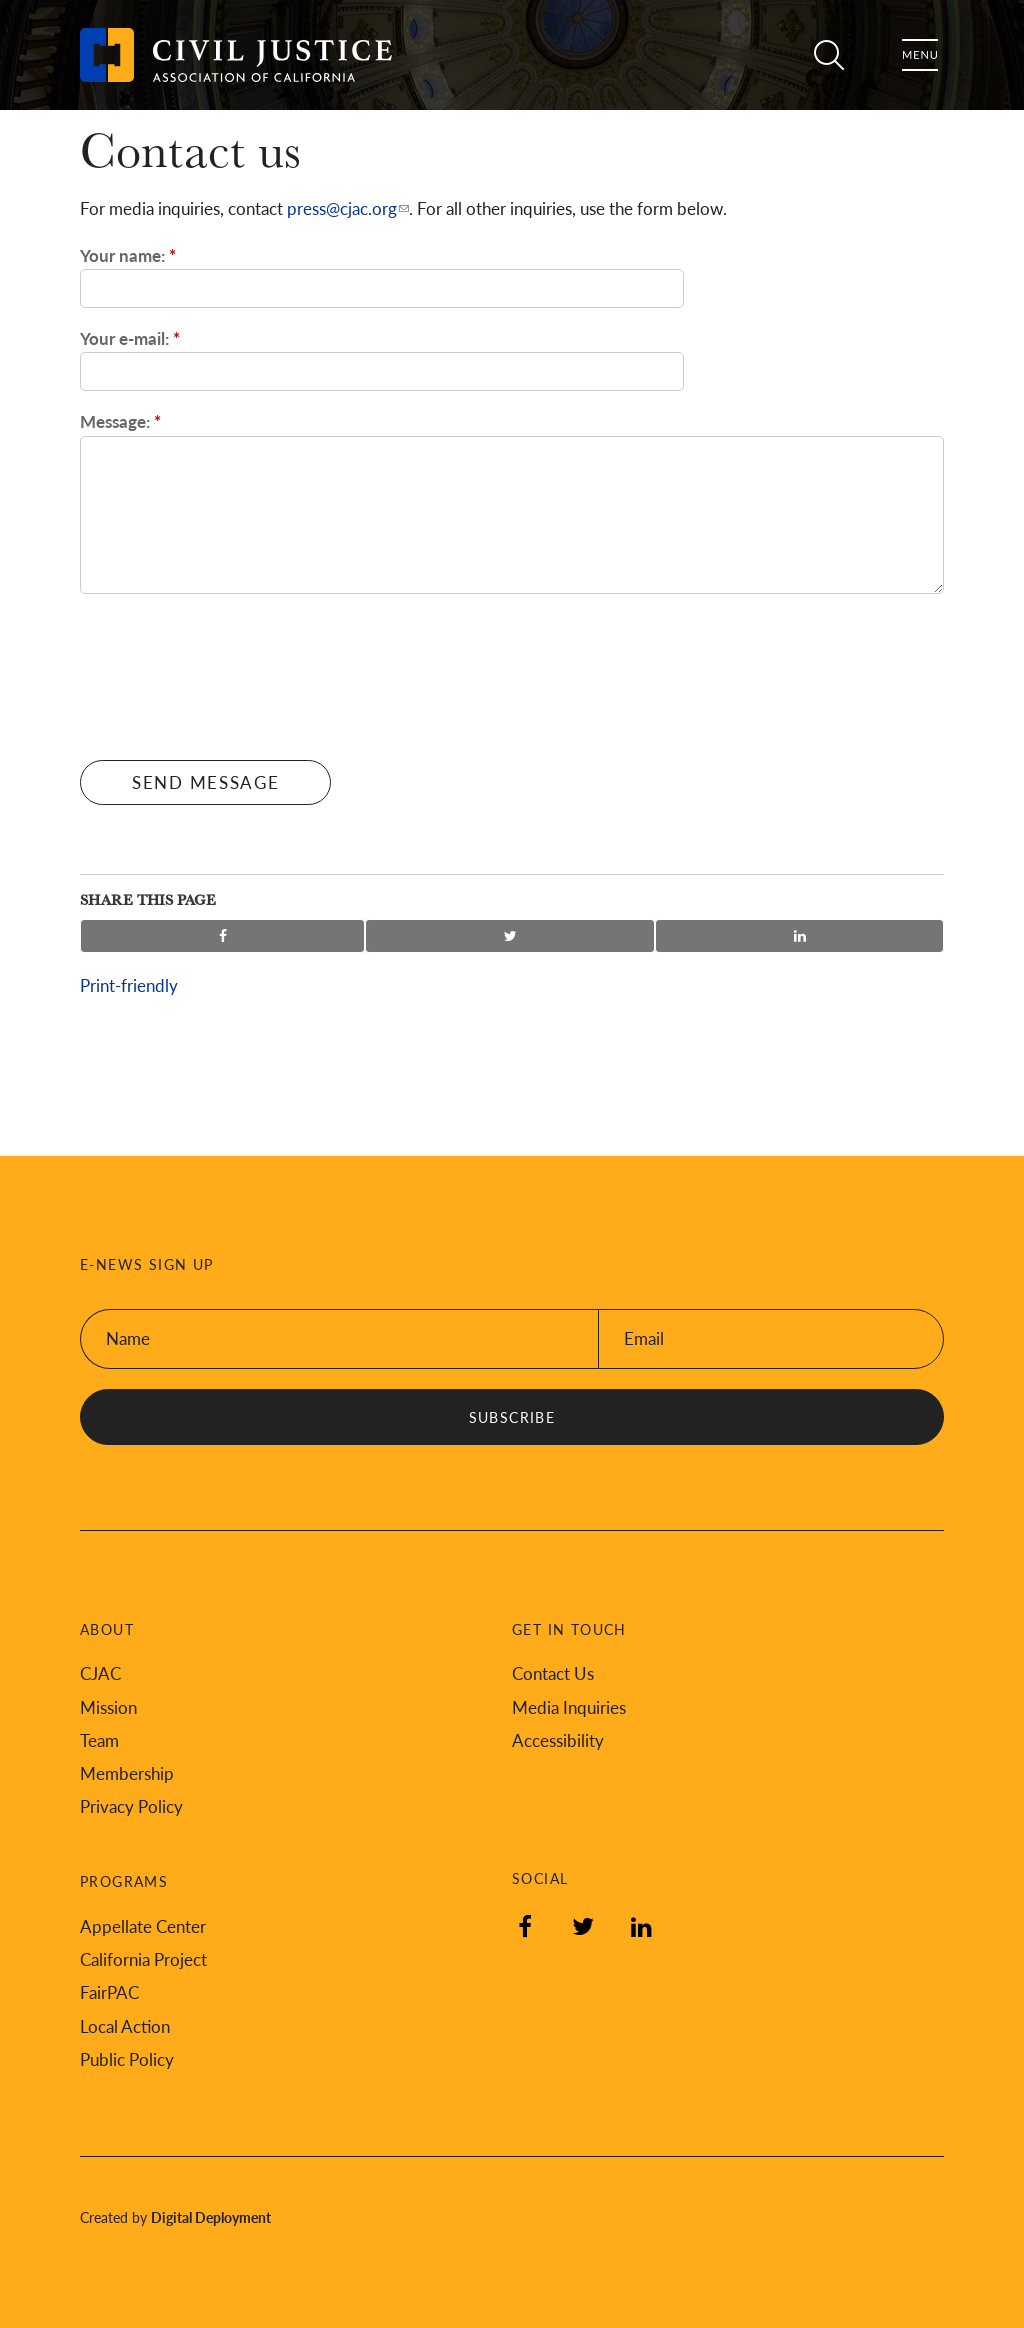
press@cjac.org (342, 208)
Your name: (128, 255)
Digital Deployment (211, 2217)
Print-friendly (129, 985)
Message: (120, 421)
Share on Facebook (222, 936)
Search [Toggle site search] (822, 55)
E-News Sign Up (147, 1264)
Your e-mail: (130, 338)
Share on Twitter (510, 936)
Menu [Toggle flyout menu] (920, 55)
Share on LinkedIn (799, 936)
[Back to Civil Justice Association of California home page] (236, 55)
